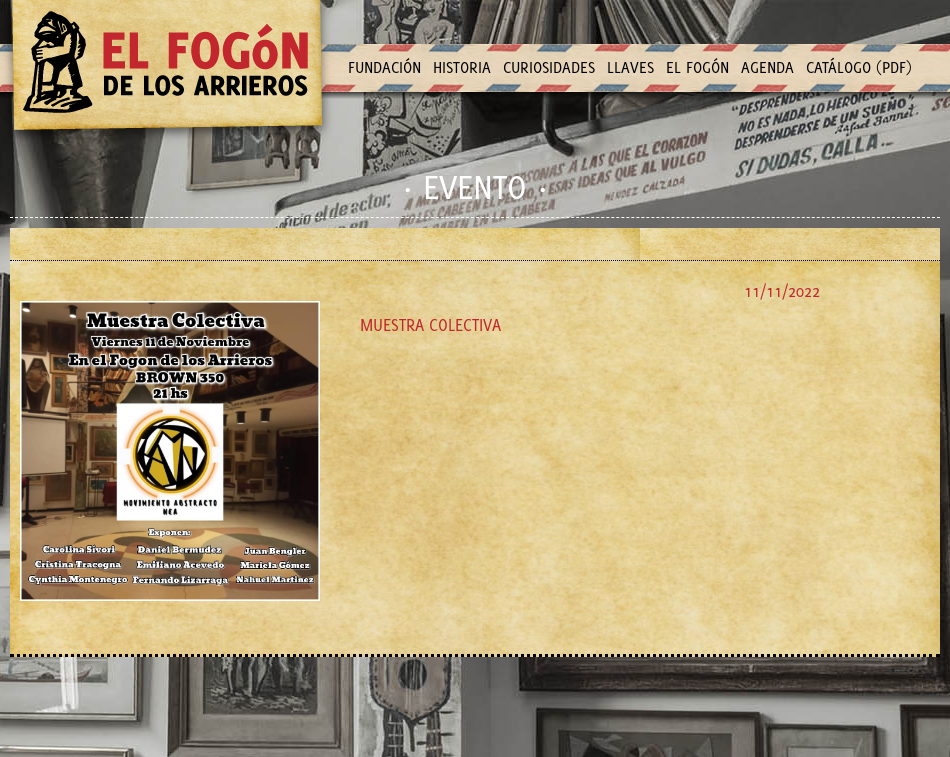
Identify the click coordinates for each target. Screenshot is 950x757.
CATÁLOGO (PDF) (859, 67)
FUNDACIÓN (384, 67)
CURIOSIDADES (549, 67)
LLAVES (630, 67)
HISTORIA (462, 67)
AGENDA (767, 67)
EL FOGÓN (697, 67)
